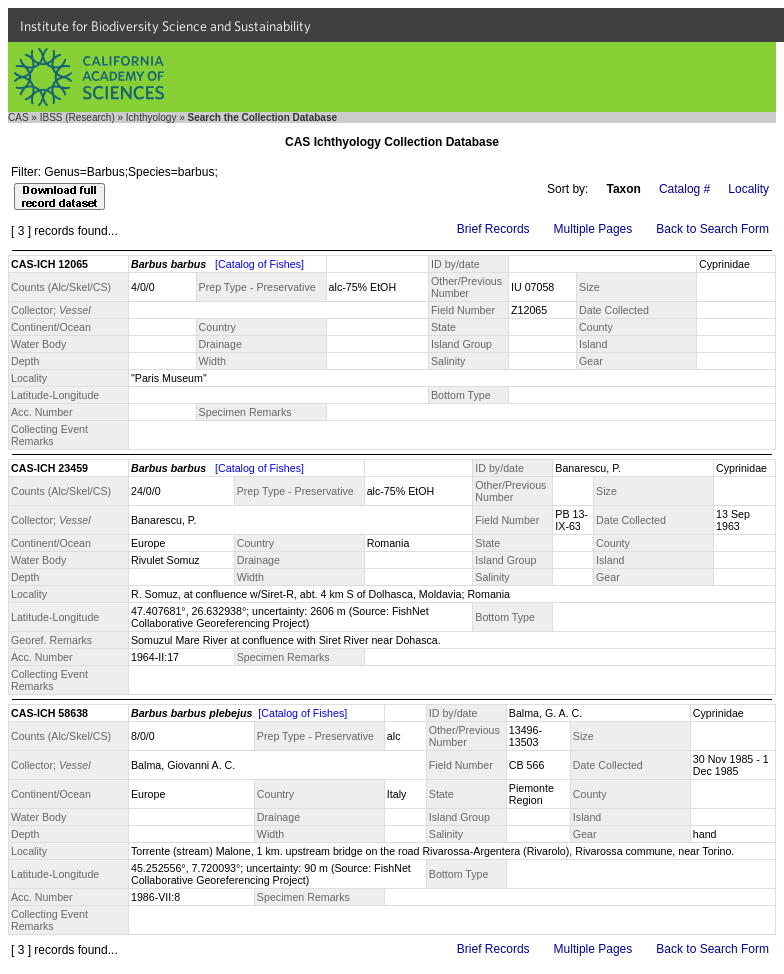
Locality (748, 189)
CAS (18, 117)
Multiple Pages (593, 229)
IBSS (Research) (77, 117)
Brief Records (493, 229)
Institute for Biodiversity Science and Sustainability (165, 26)
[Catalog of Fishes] (259, 264)
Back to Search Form (712, 229)
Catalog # (684, 189)
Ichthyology (151, 117)
